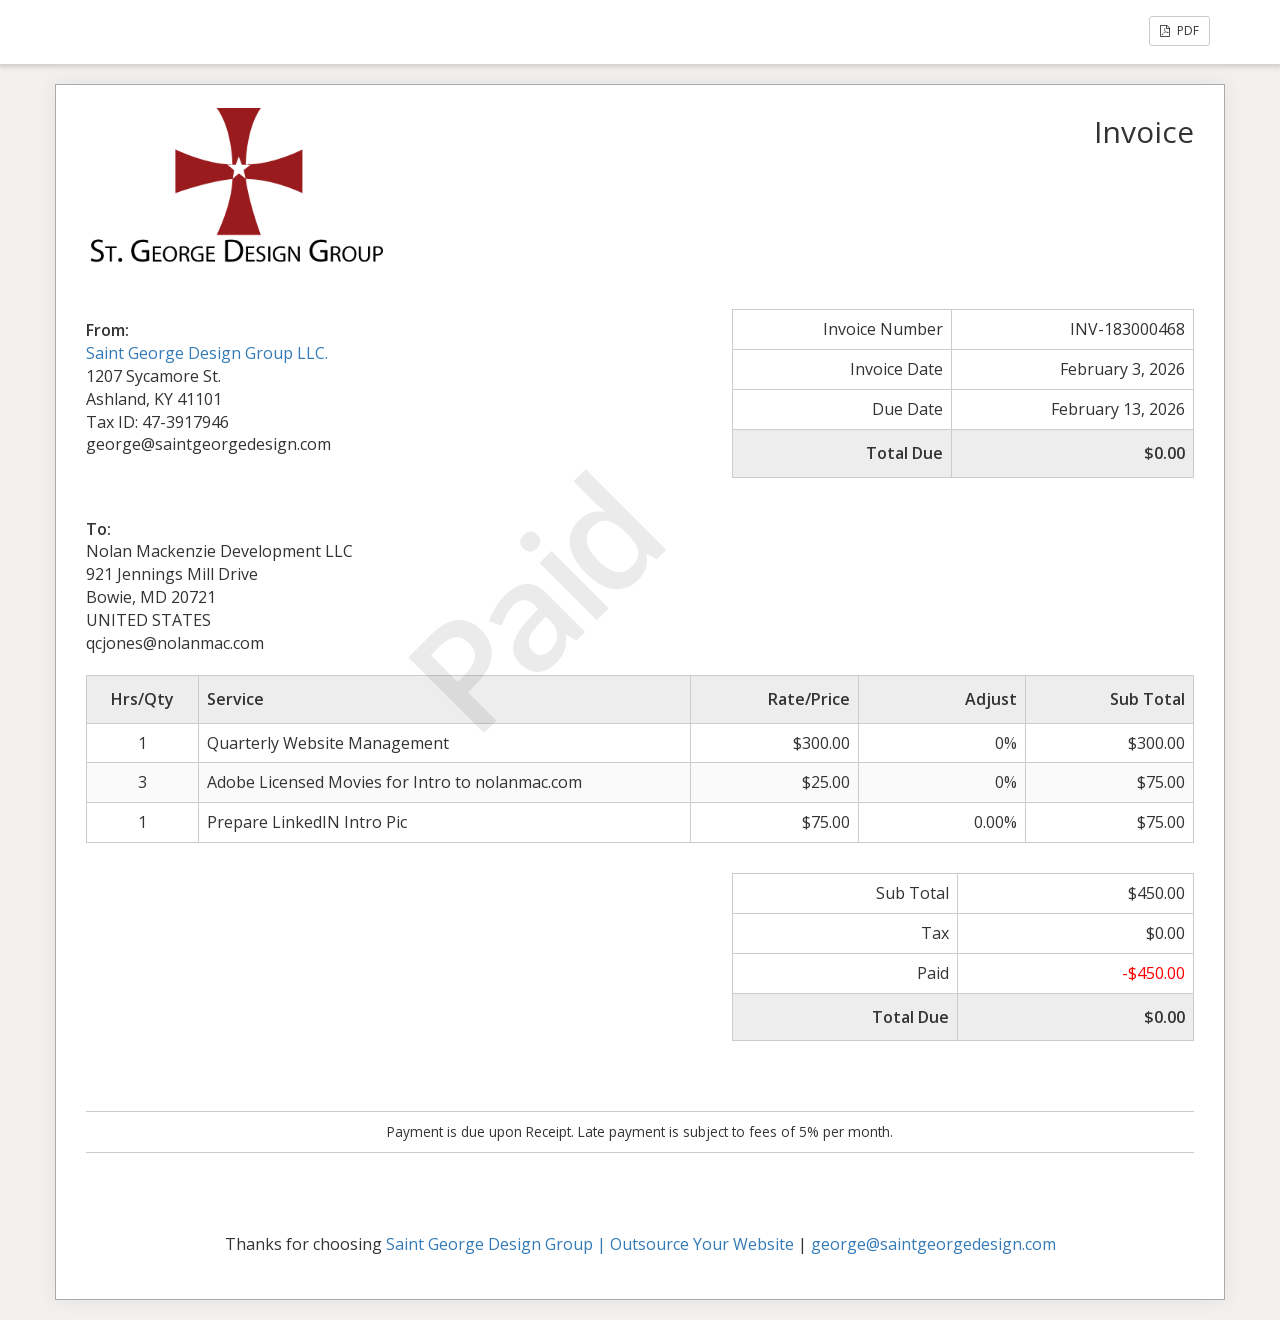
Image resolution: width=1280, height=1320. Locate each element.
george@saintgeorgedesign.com (933, 1244)
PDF (1179, 30)
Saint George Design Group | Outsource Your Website (590, 1244)
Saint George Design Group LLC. (207, 353)
